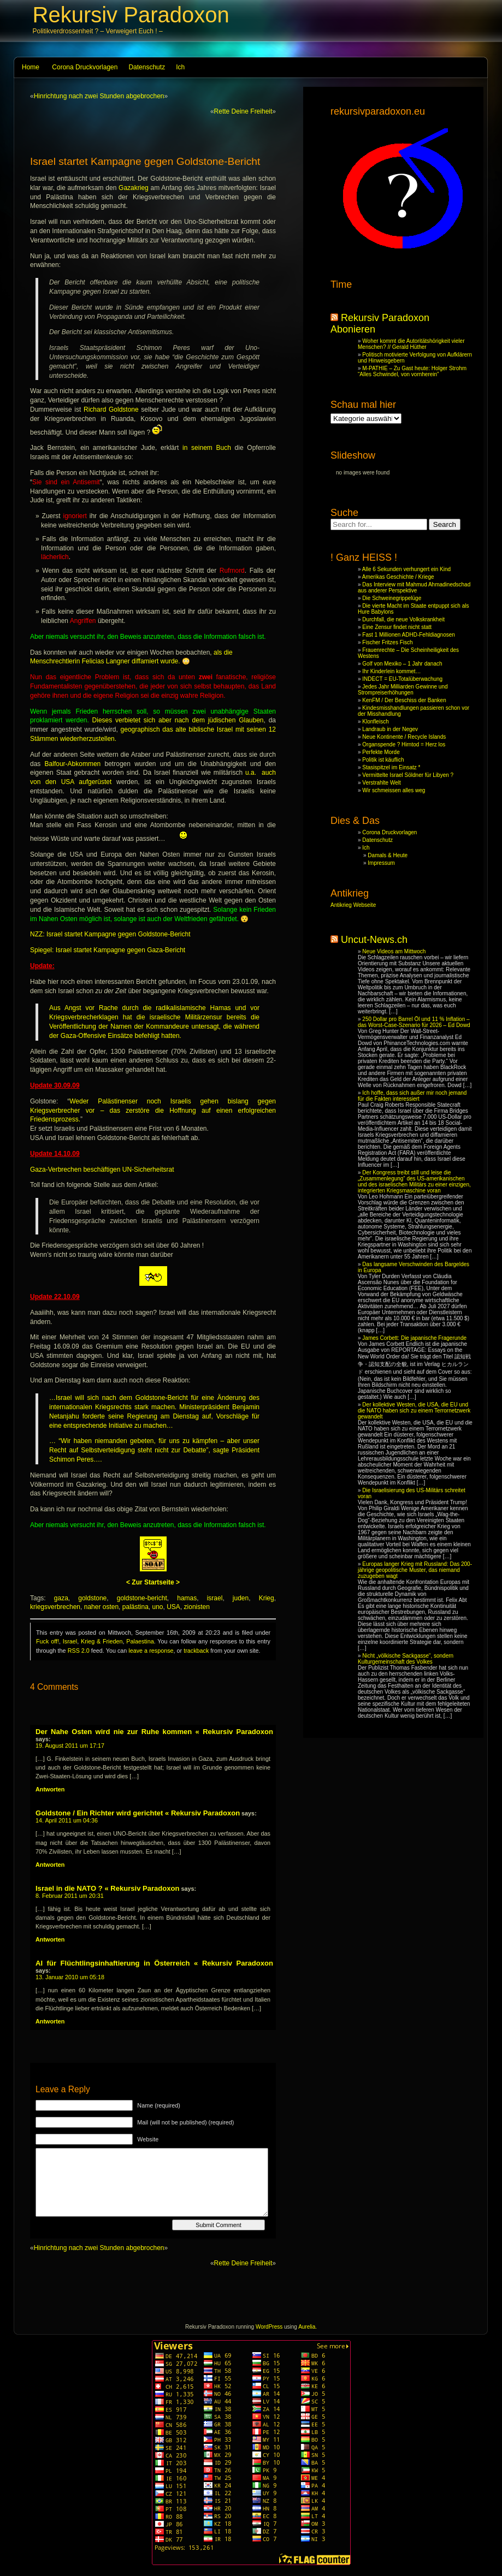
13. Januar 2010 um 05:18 (70, 1977)
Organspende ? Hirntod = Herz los (403, 744)
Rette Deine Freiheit (243, 111)
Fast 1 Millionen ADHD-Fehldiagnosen (408, 635)
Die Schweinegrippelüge (391, 598)
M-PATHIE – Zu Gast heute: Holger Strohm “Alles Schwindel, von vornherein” (412, 371)
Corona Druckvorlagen (84, 67)
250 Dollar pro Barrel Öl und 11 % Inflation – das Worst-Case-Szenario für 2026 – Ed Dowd (414, 1022)
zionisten (197, 1607)
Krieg (266, 1598)
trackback (196, 1650)
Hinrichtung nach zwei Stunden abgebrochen (99, 96)
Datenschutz (146, 67)
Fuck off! (47, 1641)
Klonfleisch (375, 722)
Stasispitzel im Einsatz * (391, 767)
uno (157, 1607)
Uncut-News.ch (374, 939)
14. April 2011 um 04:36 (67, 1820)
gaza (61, 1598)
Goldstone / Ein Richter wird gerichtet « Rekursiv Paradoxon (138, 1813)
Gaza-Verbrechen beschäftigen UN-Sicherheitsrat (102, 1169)
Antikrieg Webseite (353, 905)
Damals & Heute (387, 855)
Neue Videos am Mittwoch (394, 951)
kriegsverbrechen (55, 1607)
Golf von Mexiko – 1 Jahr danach (402, 664)
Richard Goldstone (111, 409)
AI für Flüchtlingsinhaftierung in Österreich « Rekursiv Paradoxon (154, 1963)
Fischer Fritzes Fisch (387, 642)
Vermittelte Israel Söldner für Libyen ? (407, 775)
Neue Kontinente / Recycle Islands (404, 737)
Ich (180, 67)
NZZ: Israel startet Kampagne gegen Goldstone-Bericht (110, 934)
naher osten (101, 1607)
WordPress (269, 2327)
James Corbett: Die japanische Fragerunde (414, 1338)
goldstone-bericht (142, 1598)
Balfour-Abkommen (73, 764)
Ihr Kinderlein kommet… (391, 671)
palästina (135, 1607)
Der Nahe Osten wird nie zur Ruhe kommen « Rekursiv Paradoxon (154, 1732)
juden (241, 1598)
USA (173, 1607)
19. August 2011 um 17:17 (70, 1745)
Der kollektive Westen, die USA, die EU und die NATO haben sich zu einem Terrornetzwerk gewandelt (414, 1411)
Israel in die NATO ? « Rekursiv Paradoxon (107, 1888)
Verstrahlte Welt (381, 783)
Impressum (381, 863)
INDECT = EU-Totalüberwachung (402, 679)
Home (30, 67)
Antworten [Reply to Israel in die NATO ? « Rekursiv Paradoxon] (50, 1939)
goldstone (92, 1598)
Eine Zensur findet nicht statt (397, 627)
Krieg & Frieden (102, 1641)
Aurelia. (307, 2327)
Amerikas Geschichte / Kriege (398, 577)
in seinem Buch (206, 448)
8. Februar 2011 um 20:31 (70, 1895)
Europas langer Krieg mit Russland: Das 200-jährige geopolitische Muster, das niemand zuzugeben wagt (415, 1570)
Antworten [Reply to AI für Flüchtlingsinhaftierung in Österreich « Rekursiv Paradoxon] (50, 2021)
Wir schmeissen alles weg (393, 790)
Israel (70, 1641)
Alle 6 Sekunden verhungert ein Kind (406, 569)
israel (215, 1598)
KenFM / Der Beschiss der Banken (404, 700)
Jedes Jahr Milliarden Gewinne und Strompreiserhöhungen (403, 690)
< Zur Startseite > (153, 1582)
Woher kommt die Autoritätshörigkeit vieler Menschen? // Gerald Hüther (411, 344)
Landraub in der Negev (390, 729)
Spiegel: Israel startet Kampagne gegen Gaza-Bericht (107, 950)
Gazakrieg (134, 188)
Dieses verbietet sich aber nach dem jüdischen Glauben (178, 720)
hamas (187, 1598)
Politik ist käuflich (383, 760)
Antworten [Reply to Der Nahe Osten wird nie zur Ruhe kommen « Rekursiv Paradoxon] (50, 1789)
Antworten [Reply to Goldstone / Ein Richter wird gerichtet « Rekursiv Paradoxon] (50, 1864)
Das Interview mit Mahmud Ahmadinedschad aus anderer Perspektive (414, 587)
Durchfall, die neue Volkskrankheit (403, 619)
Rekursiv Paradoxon (131, 15)
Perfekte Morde (380, 752)
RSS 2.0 (79, 1650)
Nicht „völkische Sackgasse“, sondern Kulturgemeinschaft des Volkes (405, 1659)
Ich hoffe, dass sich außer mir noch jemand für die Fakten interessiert (412, 1096)
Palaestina (139, 1641)
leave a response (150, 1650)
